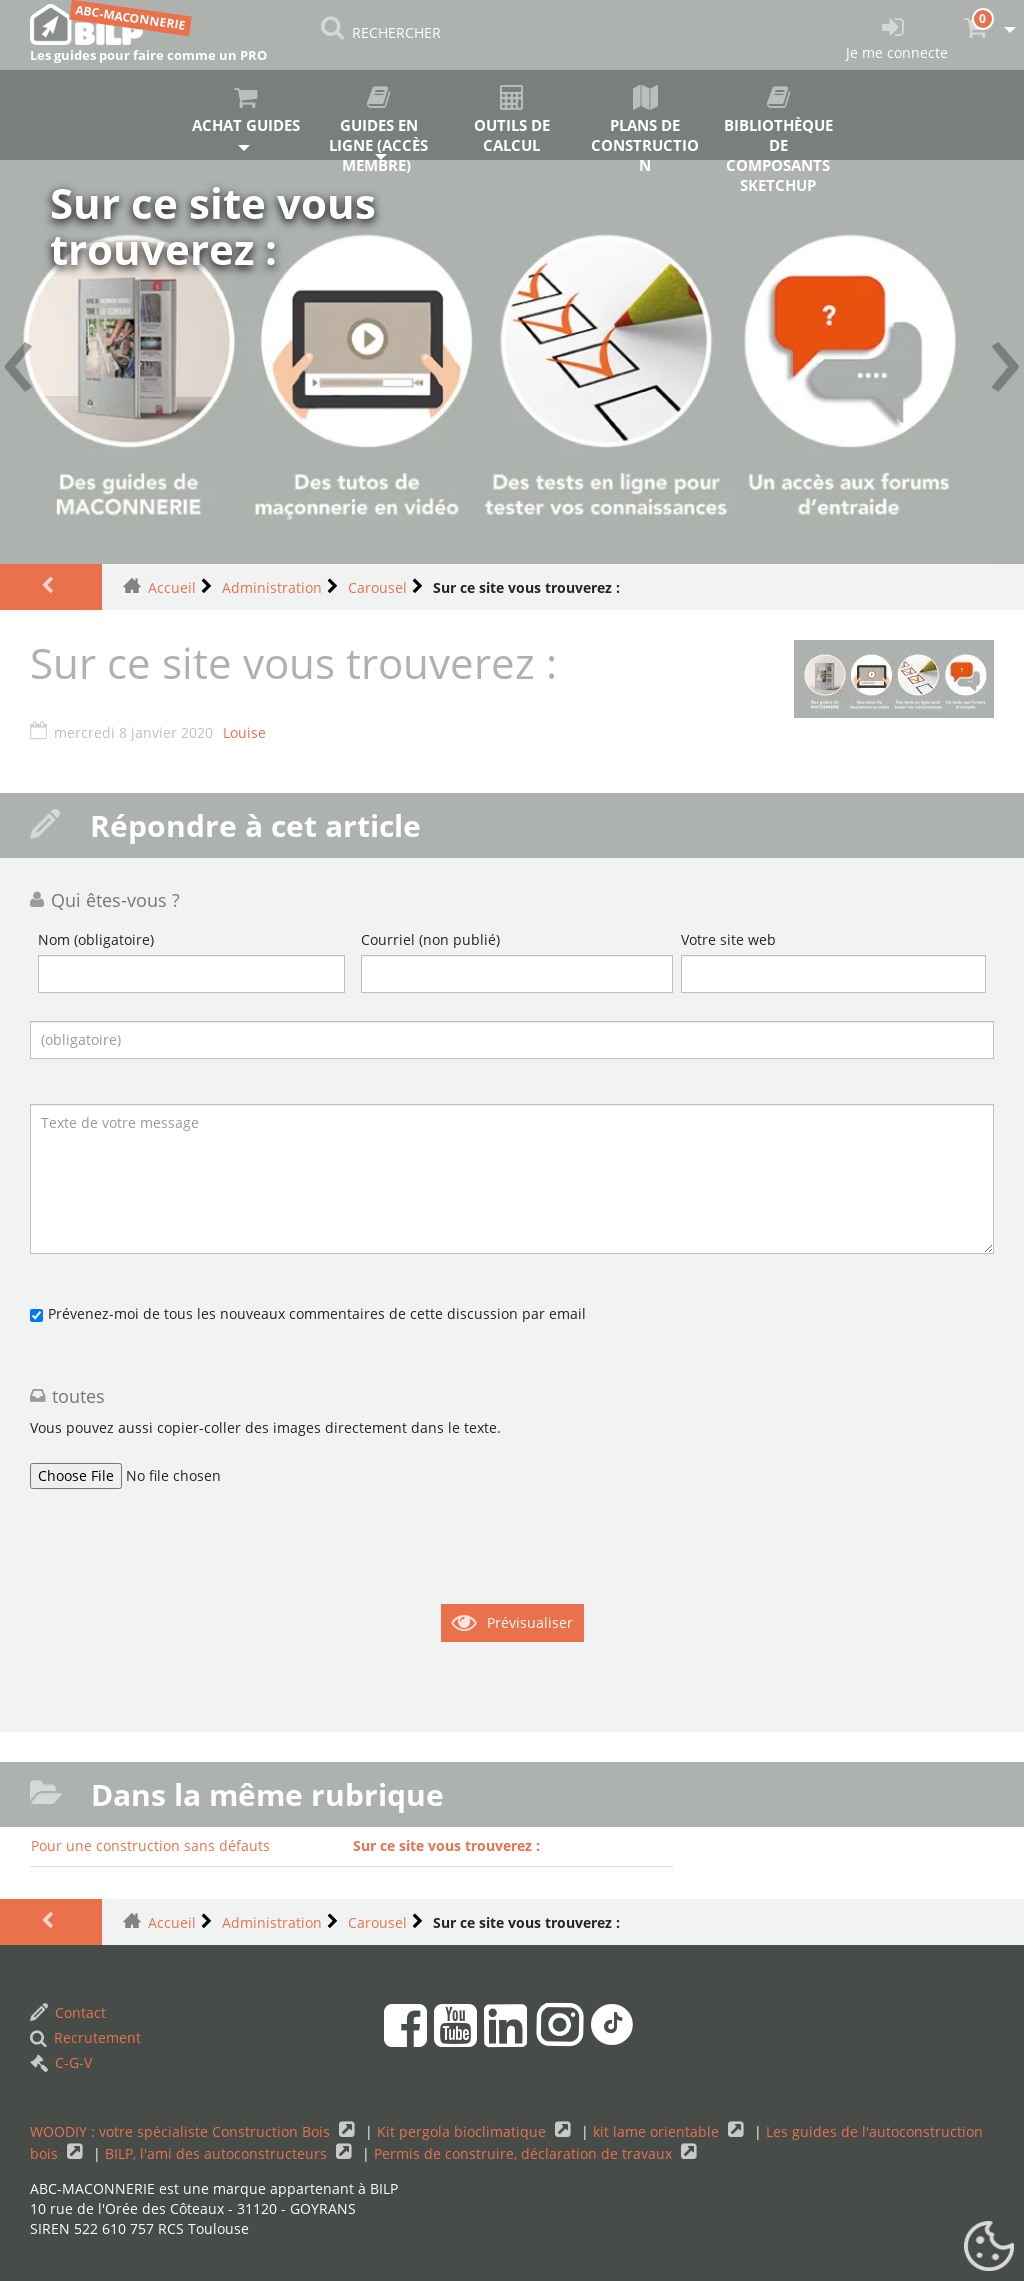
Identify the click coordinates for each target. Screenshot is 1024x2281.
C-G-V (61, 2062)
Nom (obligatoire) (96, 939)
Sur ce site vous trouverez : (446, 1845)
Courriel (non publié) (430, 939)
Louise (244, 732)
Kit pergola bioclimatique (463, 2131)
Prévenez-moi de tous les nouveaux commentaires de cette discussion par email (317, 1313)
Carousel (377, 587)
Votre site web (728, 939)
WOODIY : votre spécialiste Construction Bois (182, 2131)
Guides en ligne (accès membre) (378, 122)
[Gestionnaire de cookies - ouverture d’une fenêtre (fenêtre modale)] (989, 2247)
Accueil (172, 587)
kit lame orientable (658, 2131)
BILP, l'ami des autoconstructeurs (218, 2153)
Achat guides (245, 110)
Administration (272, 587)
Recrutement (85, 2037)
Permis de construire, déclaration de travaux (525, 2153)
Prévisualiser (530, 1622)
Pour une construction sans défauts (150, 1845)
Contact (68, 2012)
